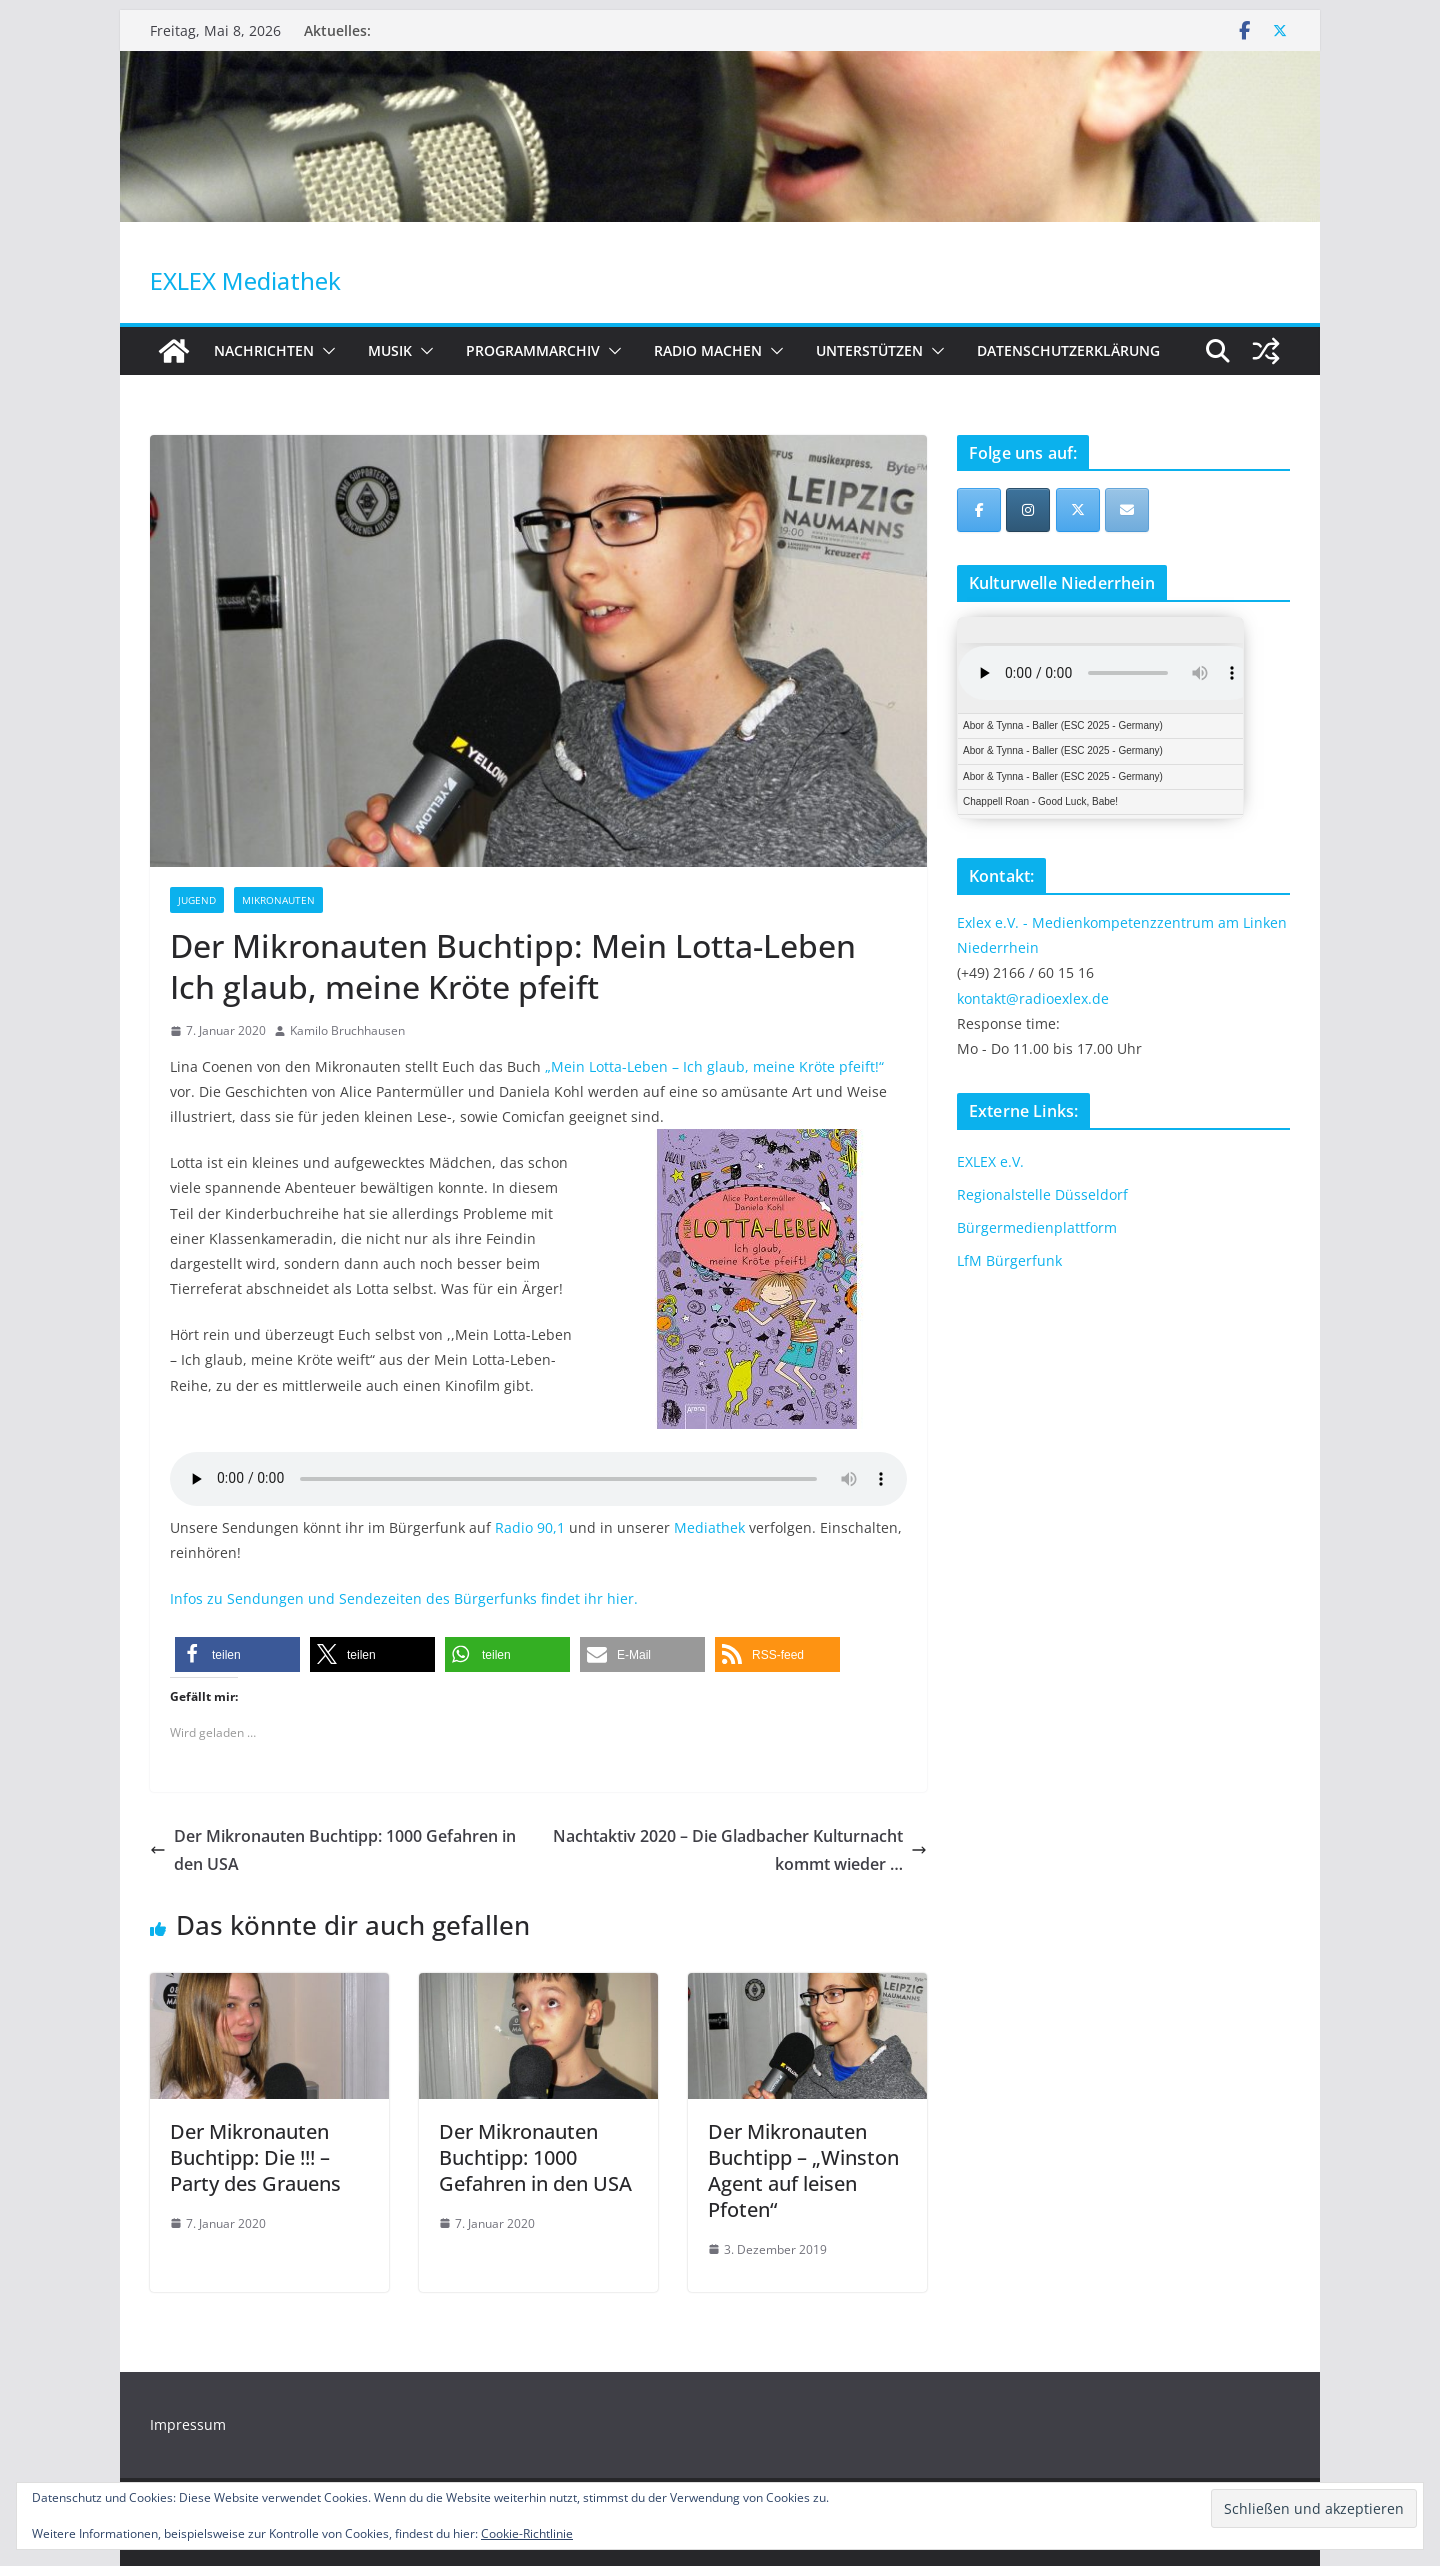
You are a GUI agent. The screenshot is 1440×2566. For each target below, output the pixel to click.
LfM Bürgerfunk (1009, 1260)
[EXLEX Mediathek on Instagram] (1028, 510)
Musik (390, 350)
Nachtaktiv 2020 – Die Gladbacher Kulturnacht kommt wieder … (740, 1850)
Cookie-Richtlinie (527, 2533)
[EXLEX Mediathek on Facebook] (979, 510)
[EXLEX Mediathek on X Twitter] (1078, 510)
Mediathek (709, 1527)
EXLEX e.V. (990, 1161)
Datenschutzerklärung (1068, 350)
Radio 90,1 (530, 1527)
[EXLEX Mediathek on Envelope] (1127, 510)
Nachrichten (264, 350)
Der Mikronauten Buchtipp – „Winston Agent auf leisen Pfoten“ (803, 2170)
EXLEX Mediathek (245, 280)
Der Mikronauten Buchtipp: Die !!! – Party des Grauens (255, 2157)
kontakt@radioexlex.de (1033, 998)
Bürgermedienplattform (1037, 1227)
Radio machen (708, 350)
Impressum (188, 2424)
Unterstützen (869, 350)
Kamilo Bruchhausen (347, 1030)
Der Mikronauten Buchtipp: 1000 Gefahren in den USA (333, 1850)
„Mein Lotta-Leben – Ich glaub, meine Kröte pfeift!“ (714, 1066)
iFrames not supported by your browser (1100, 718)
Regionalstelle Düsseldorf (1042, 1194)
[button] (325, 351)
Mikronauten (278, 900)
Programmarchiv (533, 350)
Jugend (197, 900)
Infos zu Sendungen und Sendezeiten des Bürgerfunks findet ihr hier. (404, 1598)
